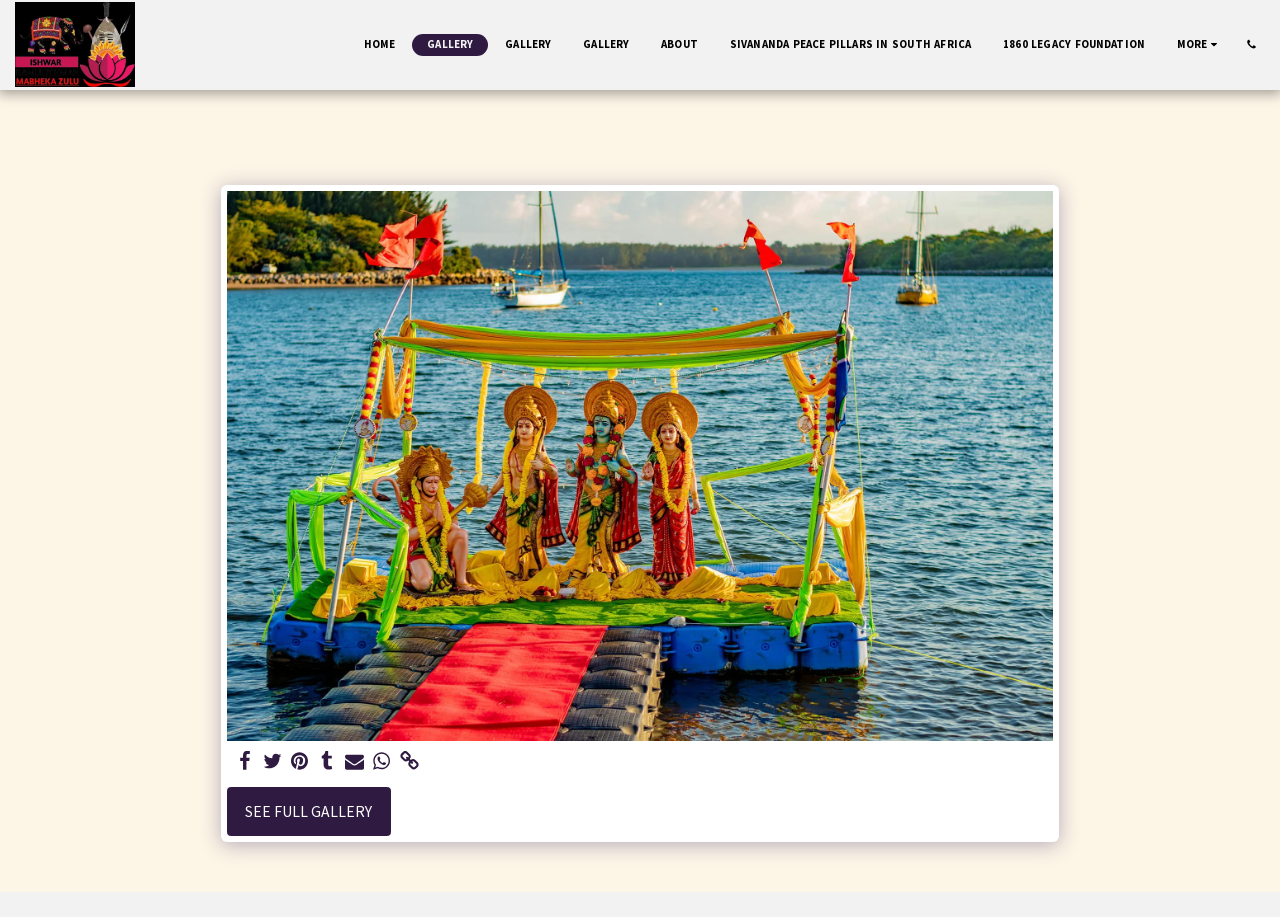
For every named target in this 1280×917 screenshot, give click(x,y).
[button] (1251, 44)
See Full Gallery (308, 811)
